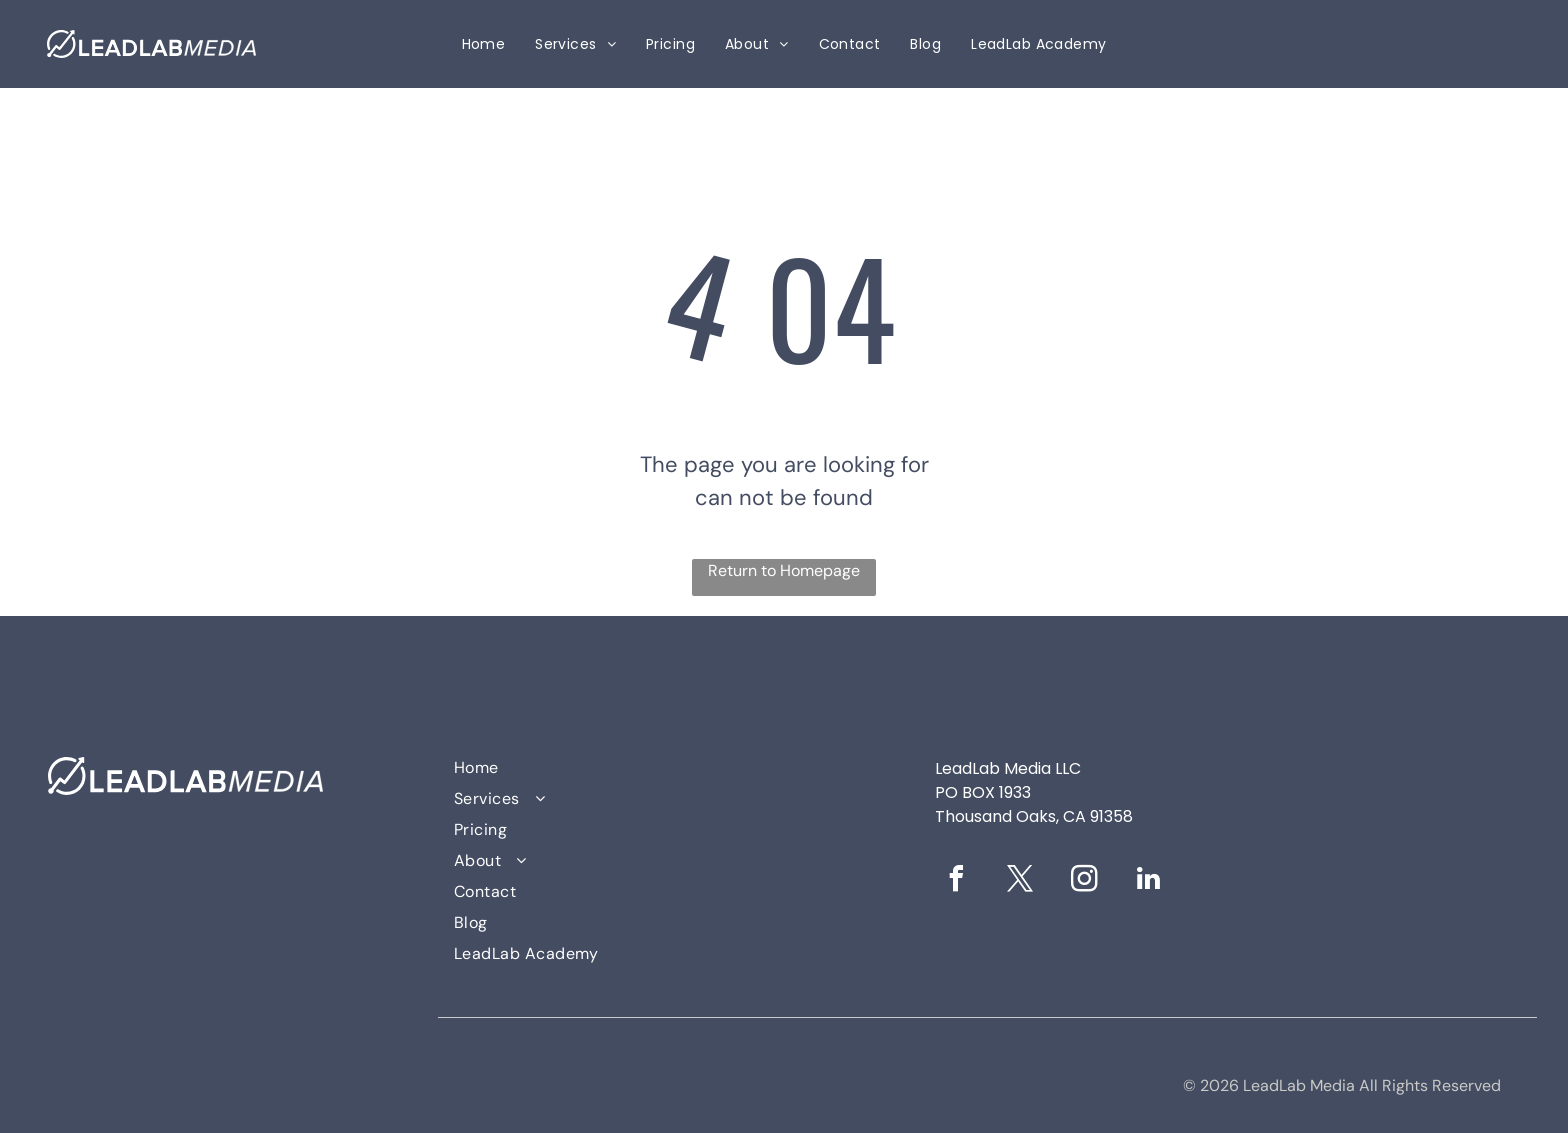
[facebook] (957, 881)
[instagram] (1085, 881)
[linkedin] (1149, 881)
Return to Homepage (784, 570)
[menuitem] (484, 44)
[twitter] (1021, 881)
